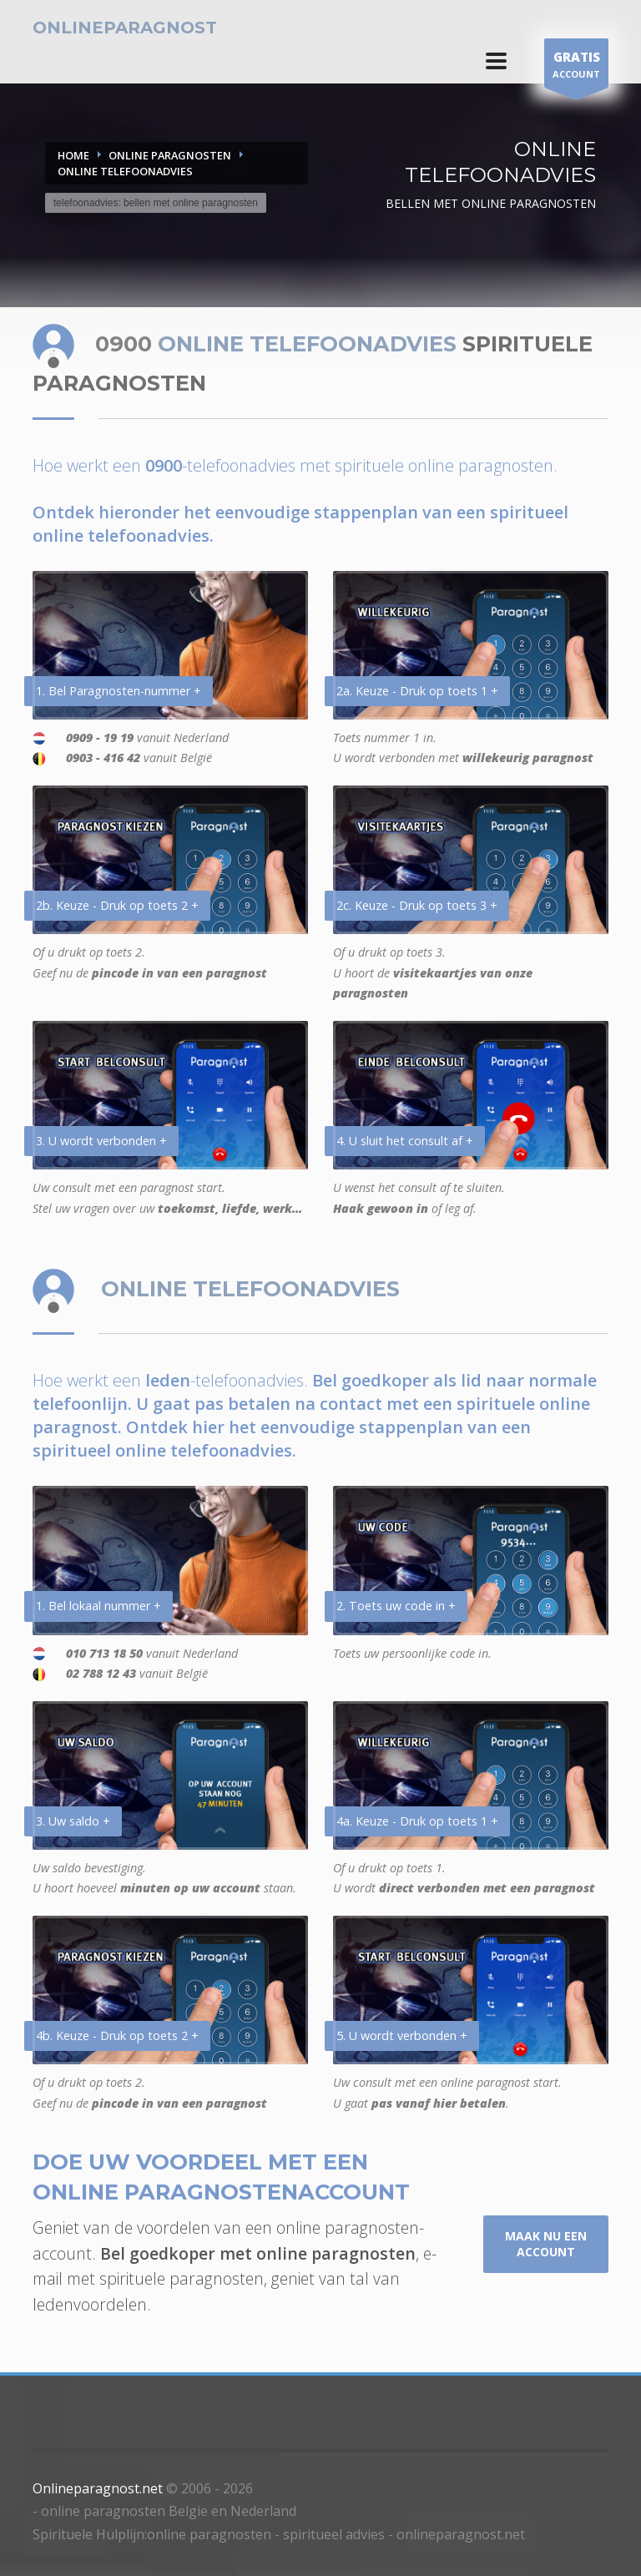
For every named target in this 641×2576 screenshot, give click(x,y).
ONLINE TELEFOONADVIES (125, 171)
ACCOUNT (576, 67)
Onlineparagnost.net (98, 2488)
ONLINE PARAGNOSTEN (170, 155)
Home (73, 155)
